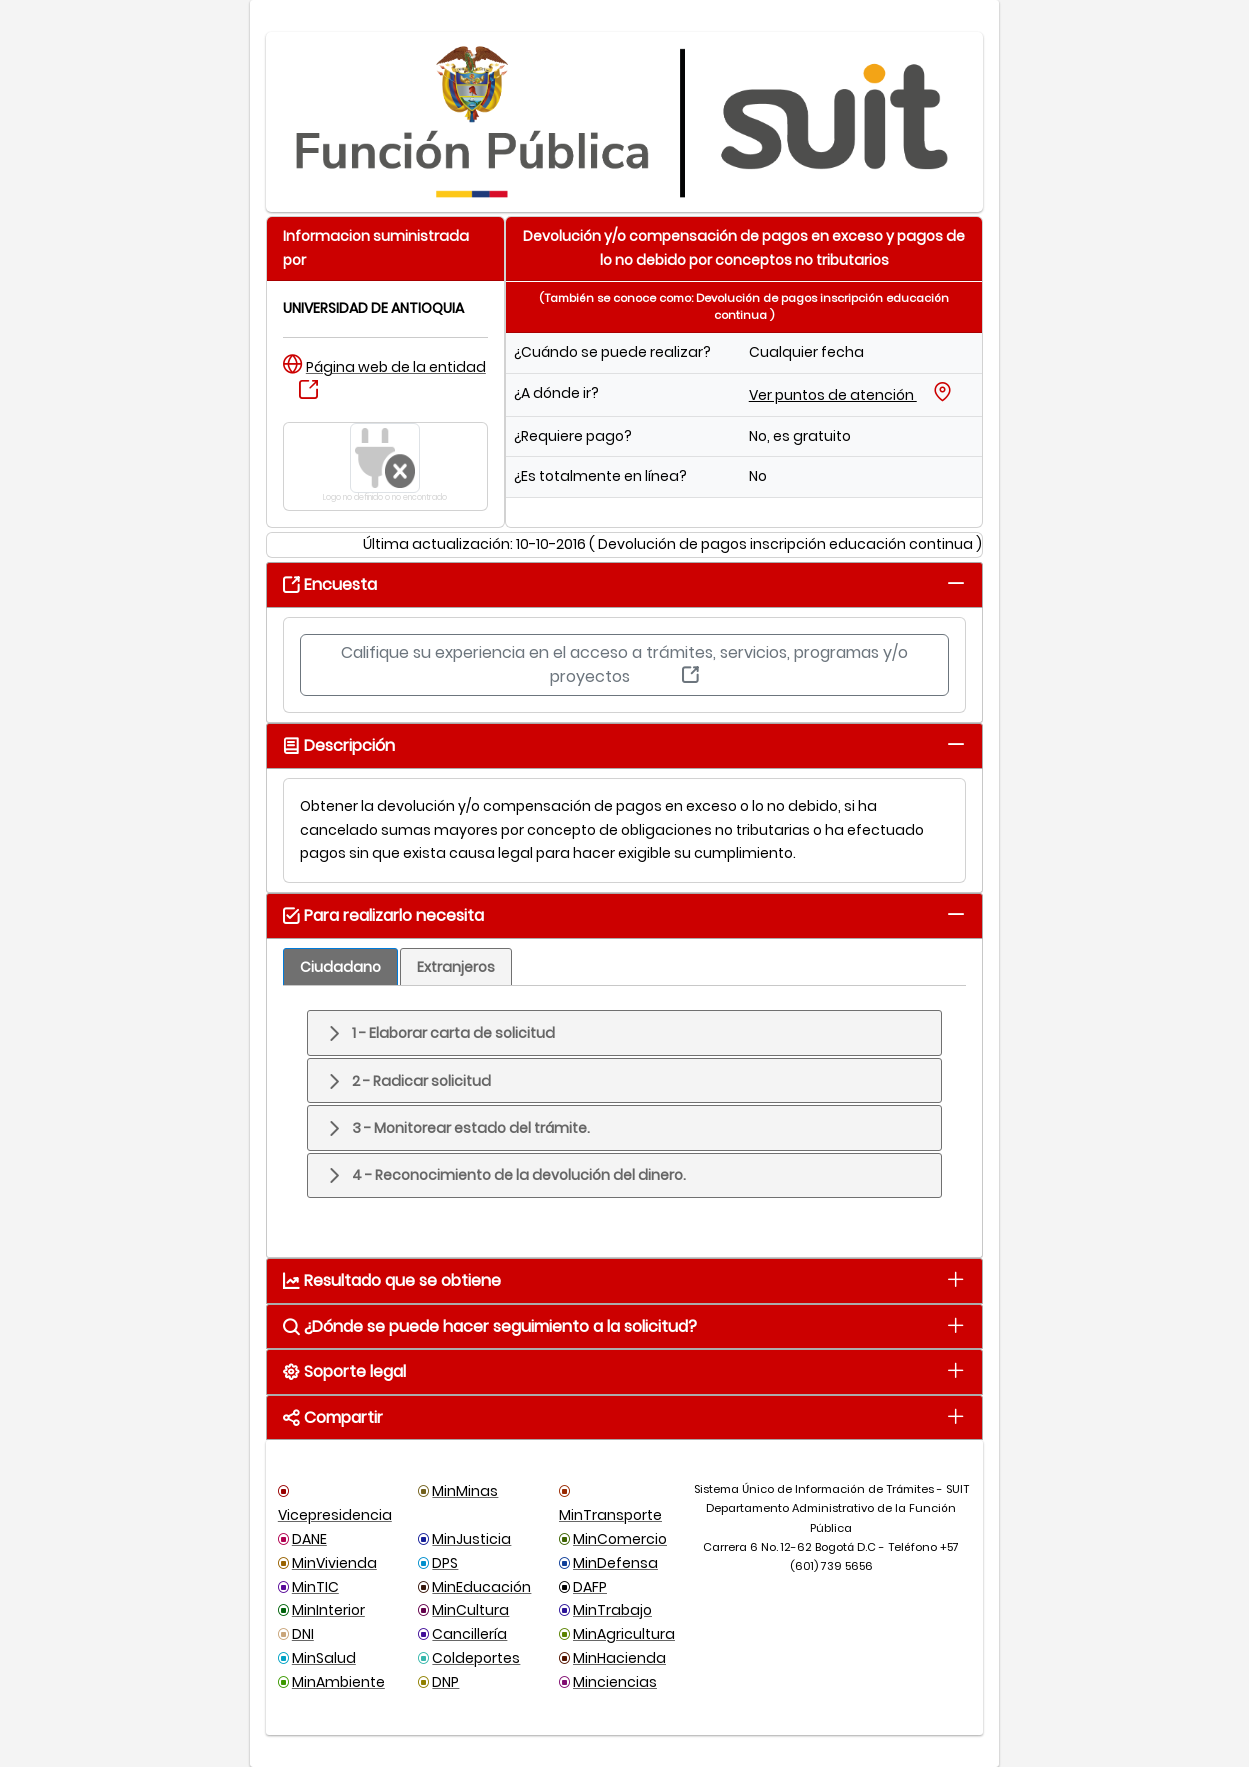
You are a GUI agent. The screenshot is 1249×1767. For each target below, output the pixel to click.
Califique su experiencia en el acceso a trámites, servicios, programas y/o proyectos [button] (624, 664)
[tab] (955, 583)
